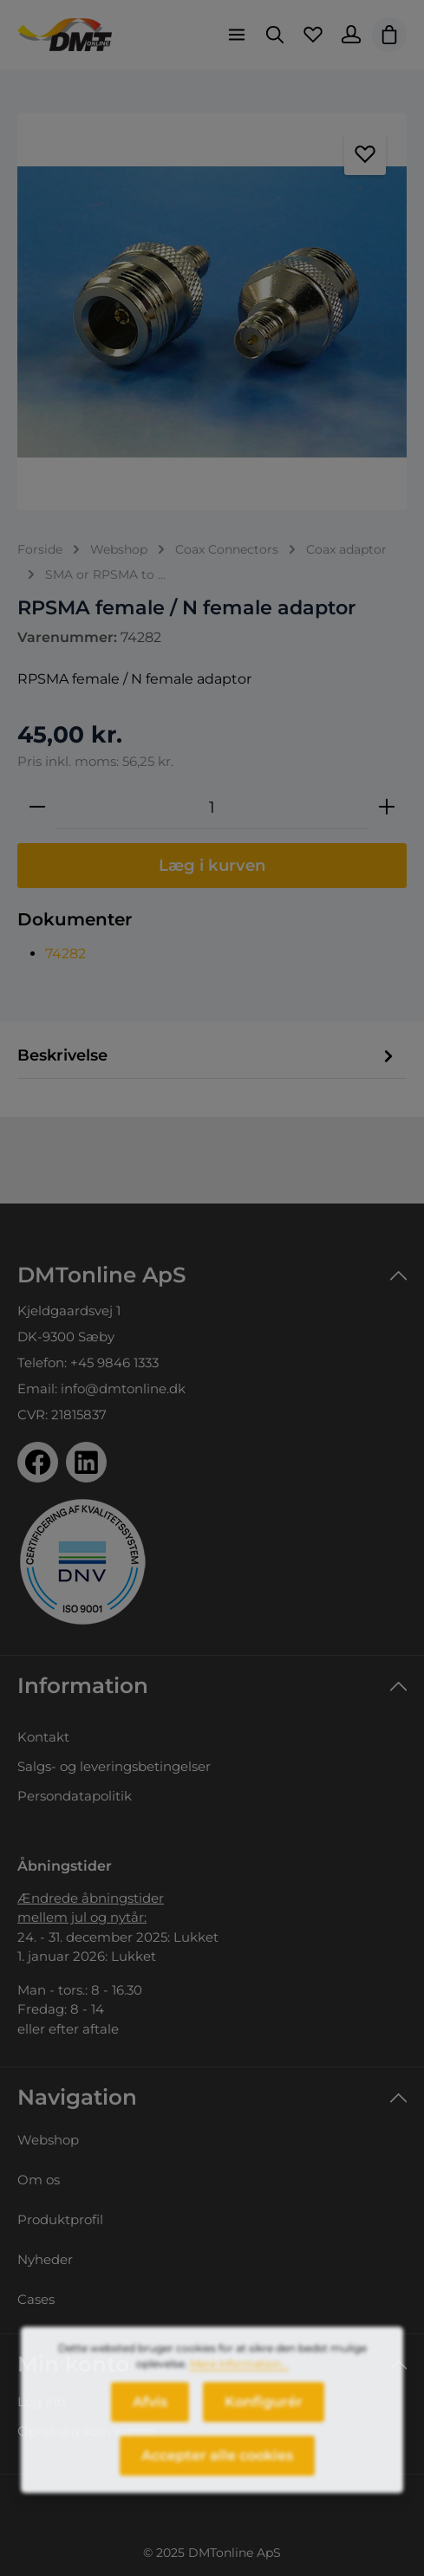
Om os (38, 2179)
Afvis (150, 2414)
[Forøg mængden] (387, 807)
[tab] (207, 1056)
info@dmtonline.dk (123, 1388)
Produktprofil (60, 2219)
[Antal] (212, 807)
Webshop (48, 2140)
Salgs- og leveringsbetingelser (114, 1766)
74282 (65, 953)
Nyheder (45, 2259)
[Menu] (236, 34)
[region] (212, 311)
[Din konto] (351, 34)
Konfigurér (264, 2414)
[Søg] (275, 34)
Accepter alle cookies (217, 2468)
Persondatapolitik (74, 1796)
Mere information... (239, 2376)
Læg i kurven (212, 865)
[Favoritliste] (313, 34)
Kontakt (43, 1737)
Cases (36, 2299)
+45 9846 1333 (114, 1362)
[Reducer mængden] (37, 807)
